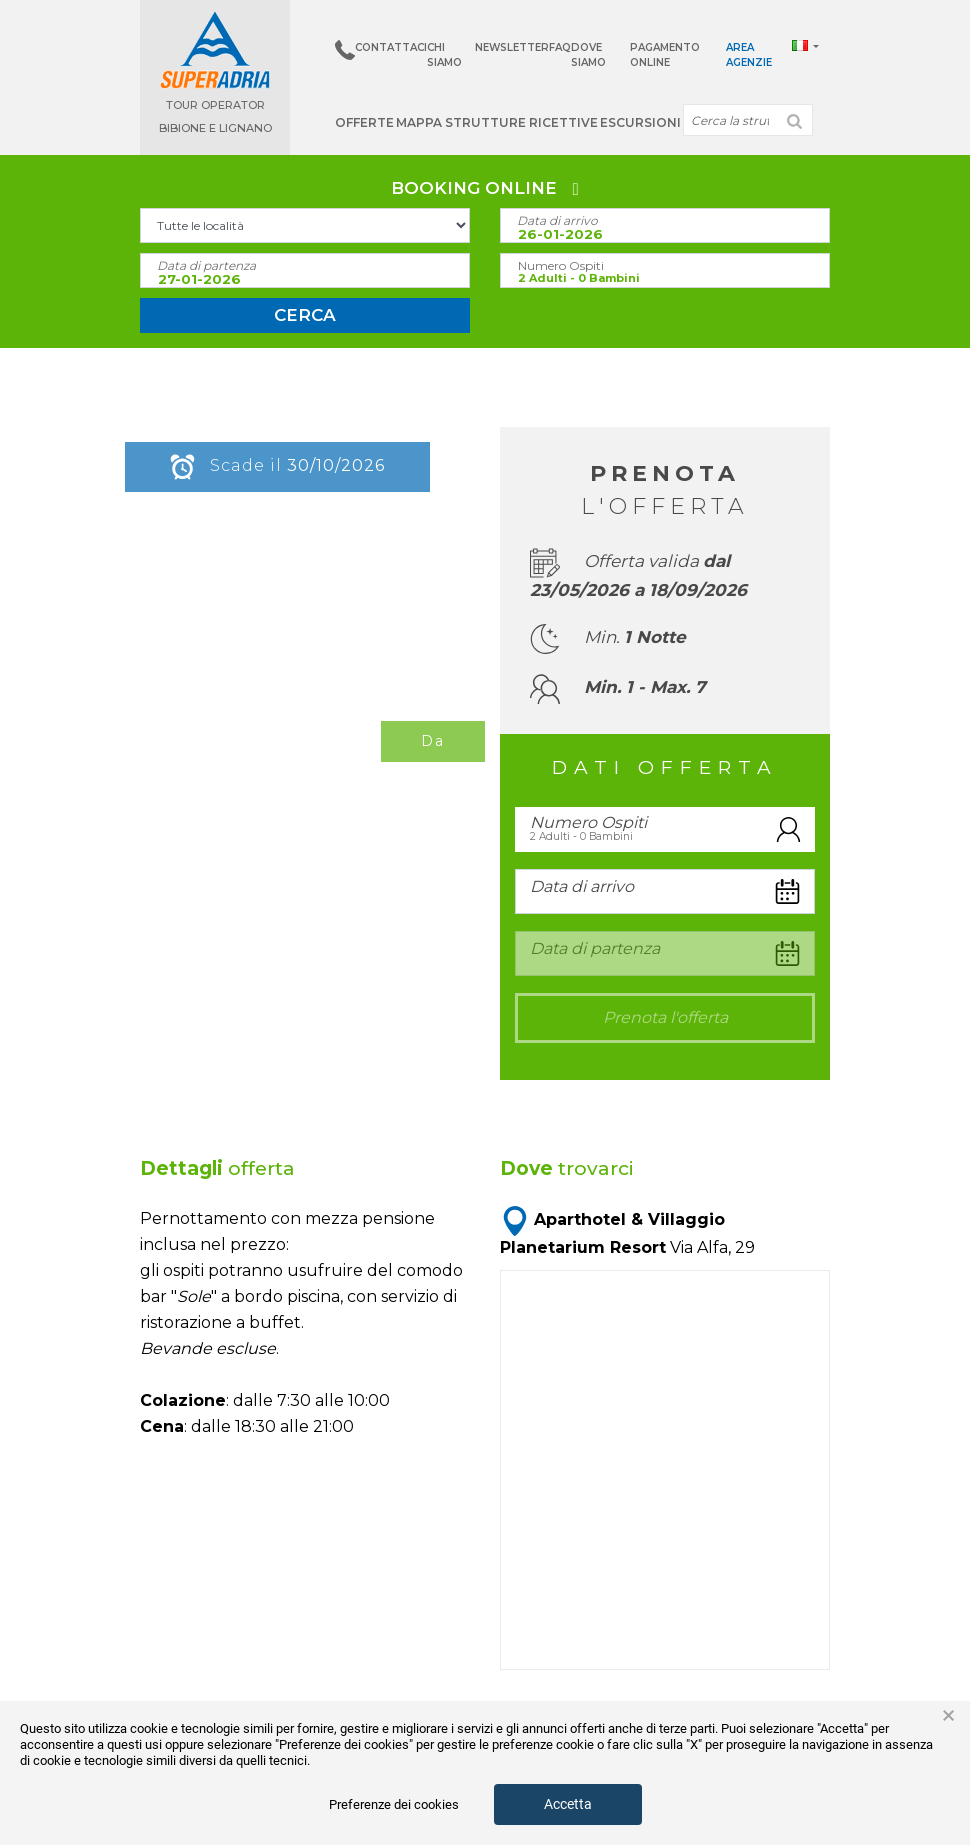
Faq (560, 47)
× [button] (948, 1716)
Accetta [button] (568, 1804)
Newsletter (512, 47)
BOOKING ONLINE (484, 188)
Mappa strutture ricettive (497, 122)
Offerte (364, 122)
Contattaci (391, 47)
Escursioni (640, 122)
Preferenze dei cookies (394, 1804)
